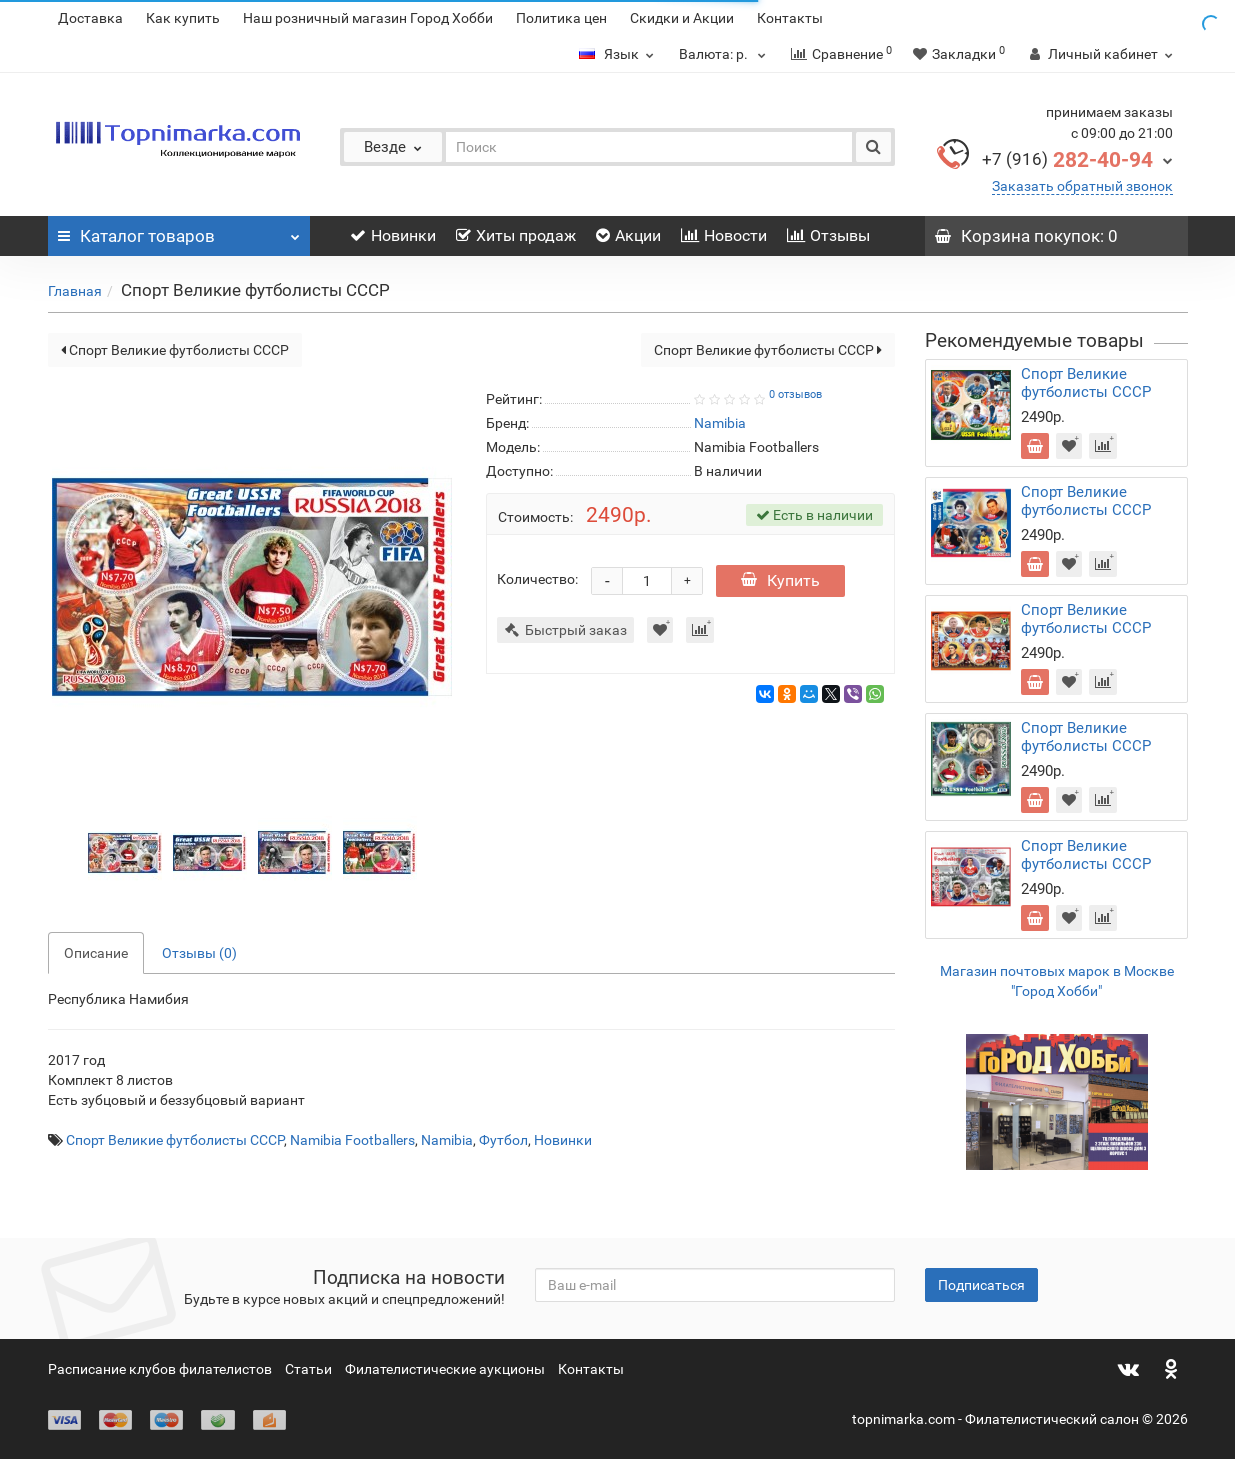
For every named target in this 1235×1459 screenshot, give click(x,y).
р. (725, 54)
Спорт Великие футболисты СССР (175, 350)
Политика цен (561, 18)
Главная (75, 291)
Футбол (503, 1140)
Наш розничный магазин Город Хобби (368, 18)
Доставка (90, 18)
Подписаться (981, 1285)
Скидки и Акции (682, 18)
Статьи (308, 1369)
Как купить (183, 18)
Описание (96, 953)
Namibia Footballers (352, 1140)
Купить (780, 580)
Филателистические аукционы (445, 1369)
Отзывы (828, 235)
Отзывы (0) (199, 953)
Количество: (537, 579)
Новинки (393, 235)
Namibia (447, 1140)
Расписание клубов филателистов (160, 1369)
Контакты (790, 18)
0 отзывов (795, 394)
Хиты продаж (516, 235)
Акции (628, 235)
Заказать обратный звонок (1082, 186)
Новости (724, 235)
